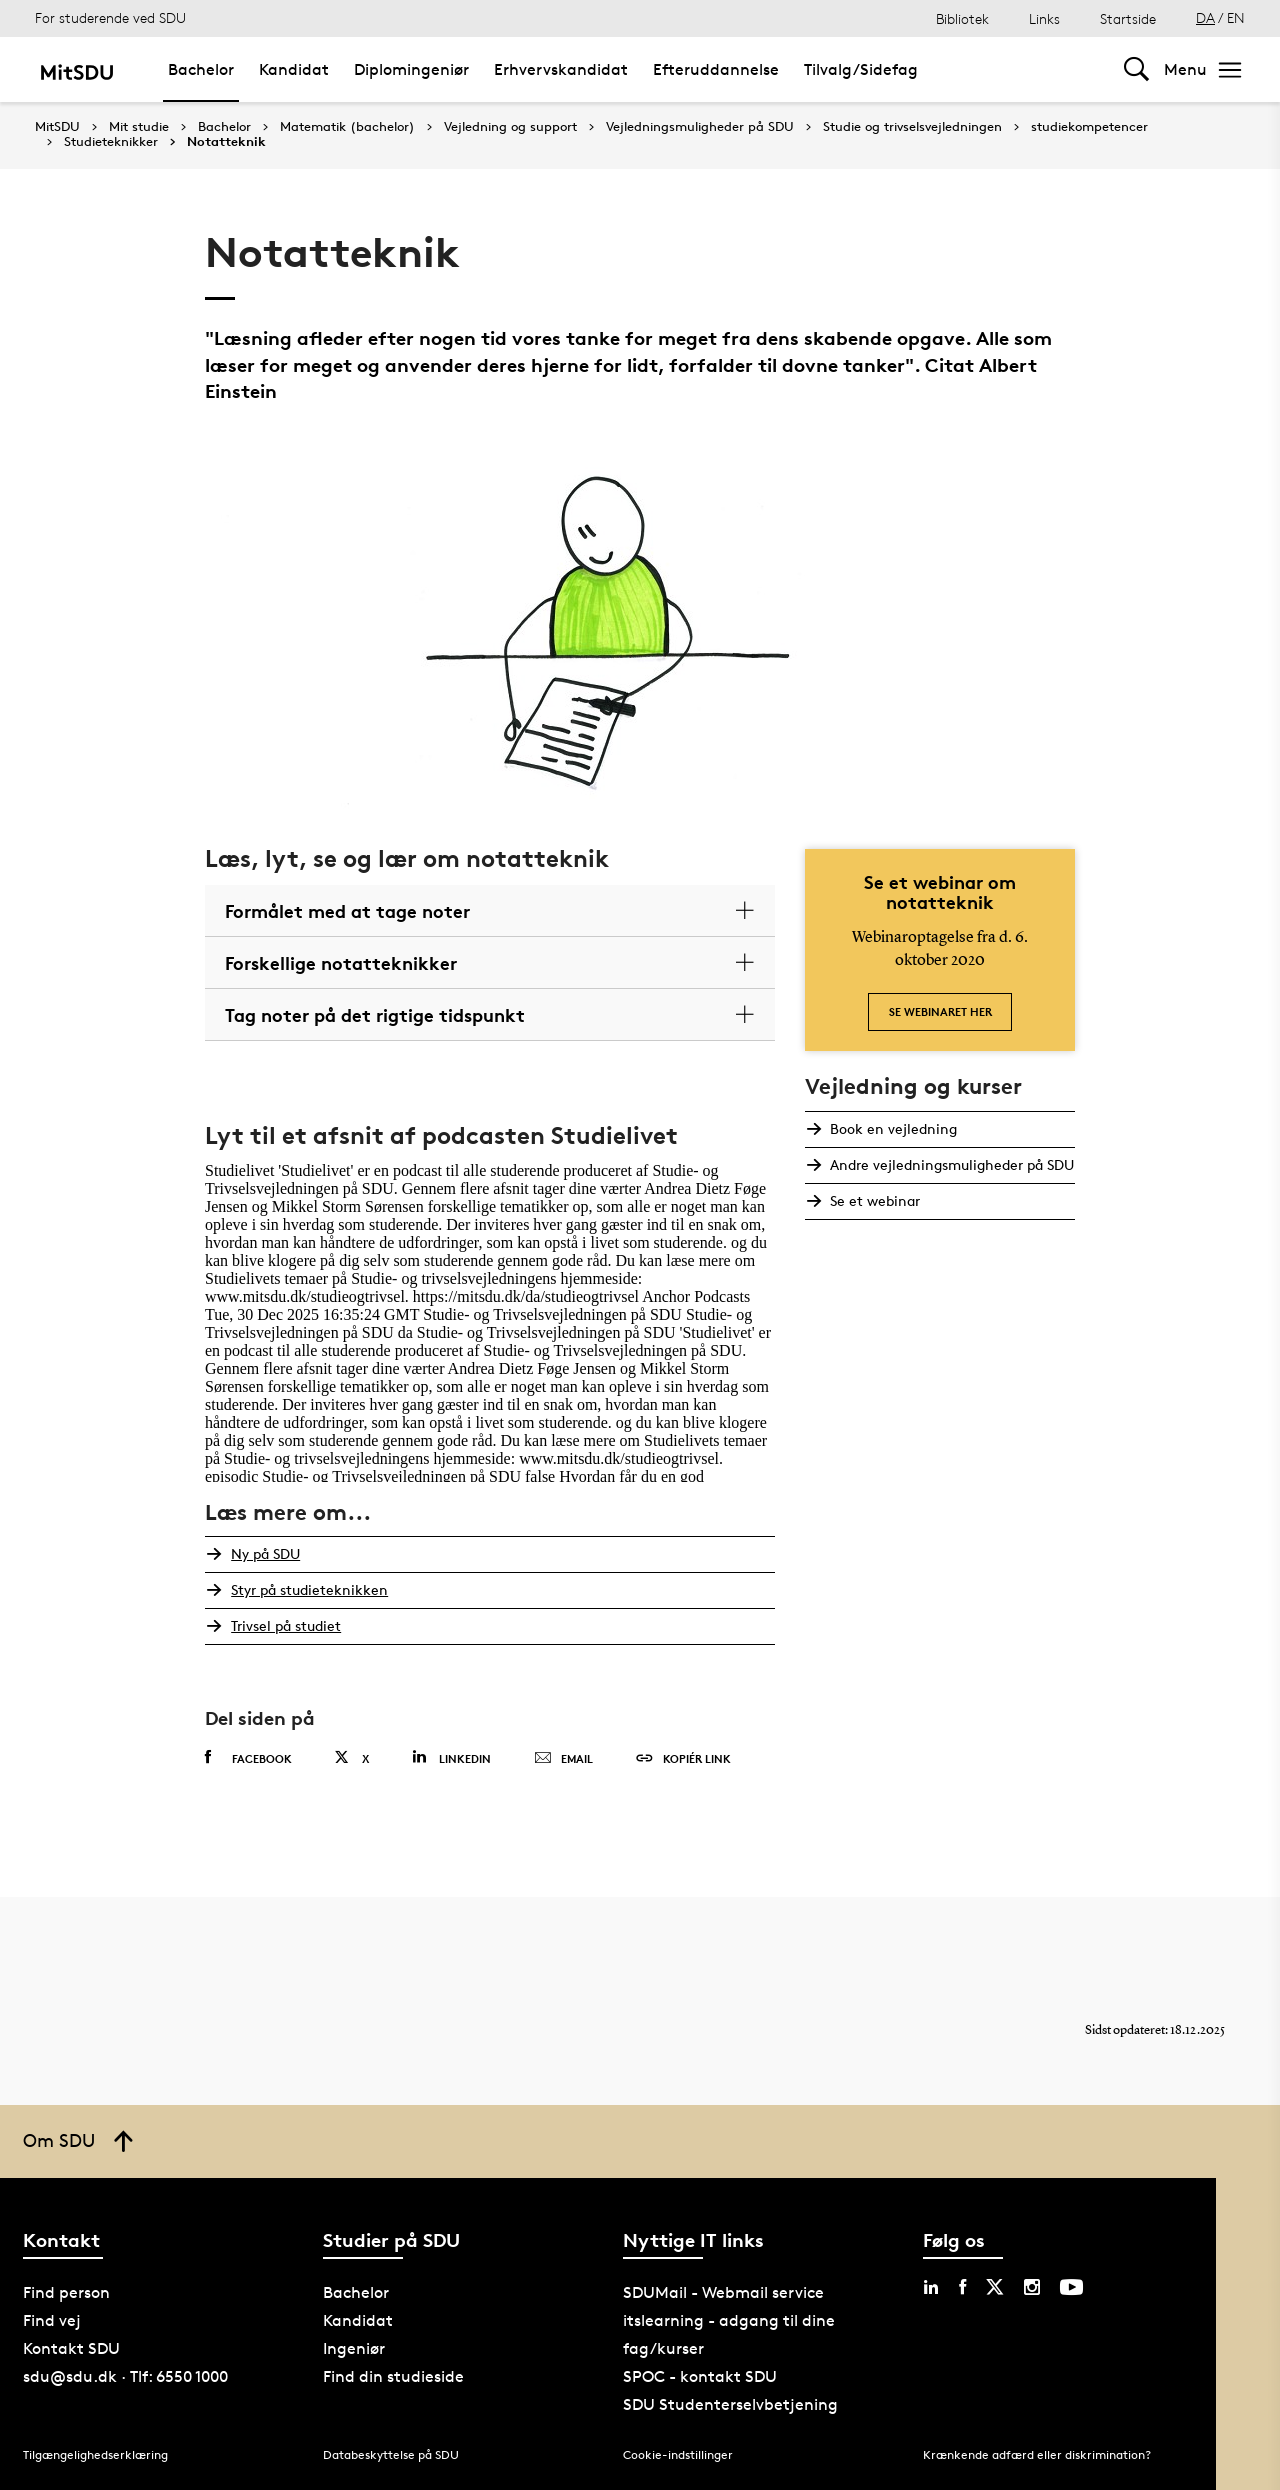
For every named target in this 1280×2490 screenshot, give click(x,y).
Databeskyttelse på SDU (391, 2454)
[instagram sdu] (1032, 2287)
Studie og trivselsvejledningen (912, 127)
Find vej (52, 2320)
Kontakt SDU (71, 2348)
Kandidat (358, 2320)
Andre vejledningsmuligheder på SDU (951, 1164)
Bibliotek (962, 18)
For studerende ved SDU (110, 17)
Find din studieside (393, 2376)
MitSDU (57, 126)
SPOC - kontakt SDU (700, 2376)
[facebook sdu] (962, 2287)
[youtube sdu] (1071, 2287)
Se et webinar (874, 1200)
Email (563, 1759)
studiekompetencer (1089, 127)
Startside (1128, 18)
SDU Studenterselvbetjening (730, 2404)
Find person (66, 2292)
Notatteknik (226, 142)
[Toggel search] (1136, 69)
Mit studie (139, 127)
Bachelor (224, 127)
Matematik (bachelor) (347, 127)
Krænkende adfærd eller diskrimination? (1037, 2454)
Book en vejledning (892, 1128)
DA (1205, 17)
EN (1236, 17)
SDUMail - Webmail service (723, 2292)
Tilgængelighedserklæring (95, 2454)
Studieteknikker (111, 142)
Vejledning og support (510, 127)
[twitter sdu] (995, 2287)
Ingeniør (354, 2348)
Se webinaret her (940, 1011)
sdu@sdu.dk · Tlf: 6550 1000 (125, 2376)
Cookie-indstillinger (678, 2454)
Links (1044, 18)
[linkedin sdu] (931, 2287)
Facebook (248, 1758)
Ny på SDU (263, 1553)
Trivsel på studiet (284, 1625)
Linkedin (451, 1757)
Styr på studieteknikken (307, 1589)
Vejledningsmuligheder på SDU (700, 127)
